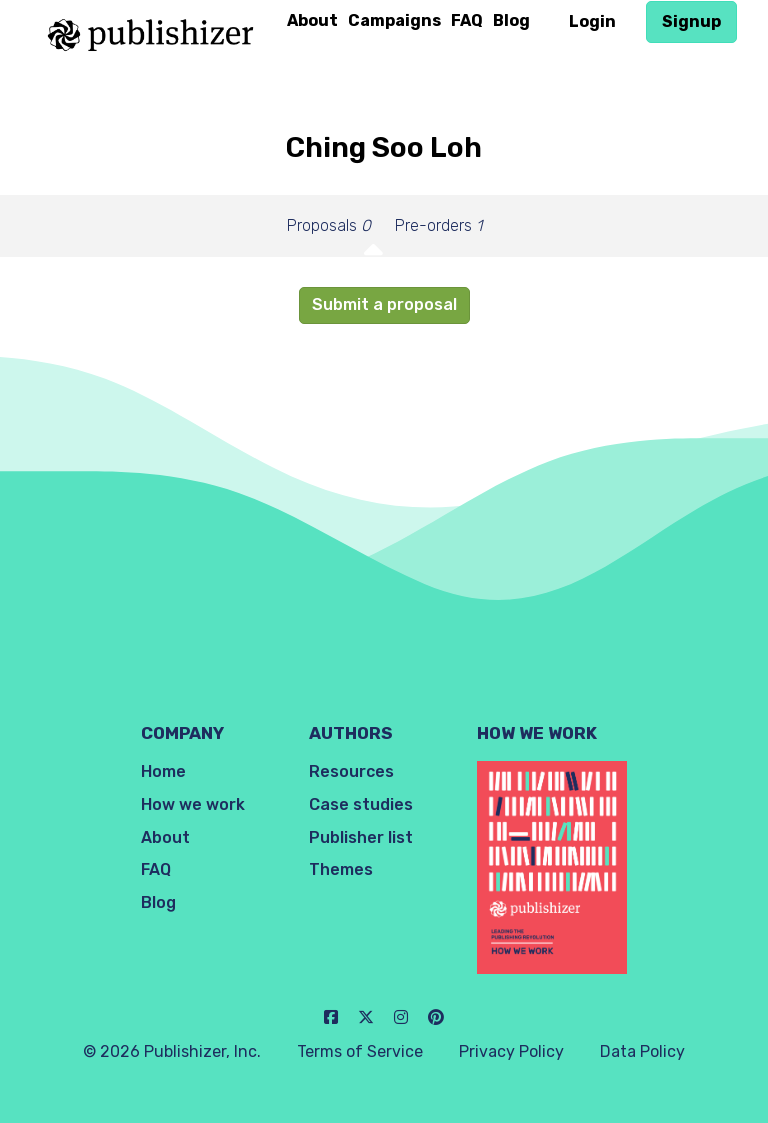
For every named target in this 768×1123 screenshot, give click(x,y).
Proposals (329, 225)
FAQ (467, 20)
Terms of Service (360, 1051)
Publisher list (361, 837)
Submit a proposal (384, 304)
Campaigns (394, 20)
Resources (351, 771)
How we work (193, 804)
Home (163, 771)
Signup (691, 21)
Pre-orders (438, 225)
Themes (341, 869)
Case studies (361, 804)
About (312, 20)
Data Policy (642, 1051)
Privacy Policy (511, 1051)
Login (592, 21)
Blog (511, 20)
